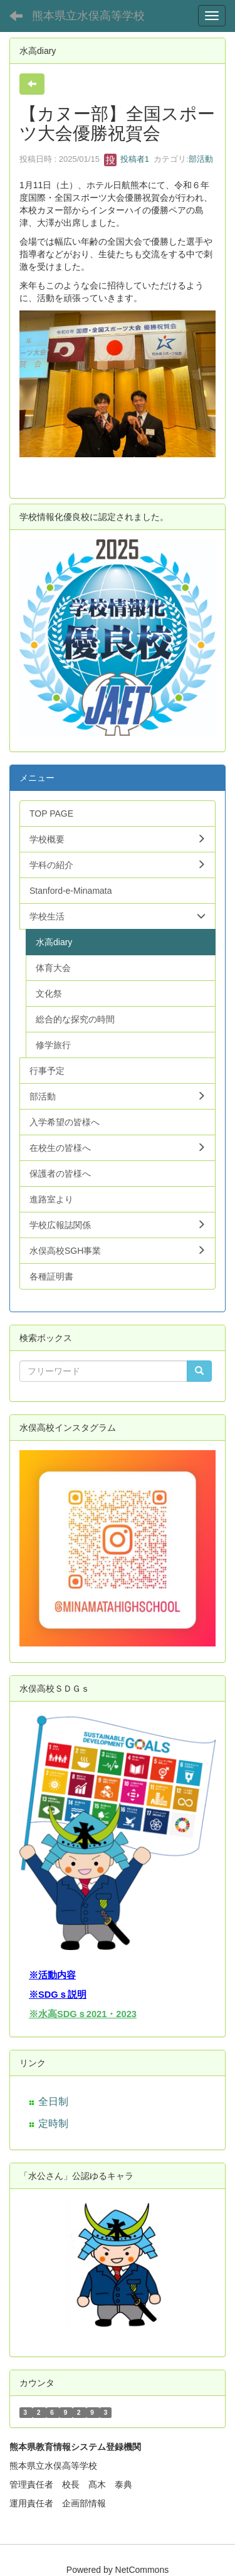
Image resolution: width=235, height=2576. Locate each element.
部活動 (201, 159)
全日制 (53, 2101)
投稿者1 (126, 159)
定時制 (53, 2123)
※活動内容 (52, 1975)
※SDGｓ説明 (57, 1995)
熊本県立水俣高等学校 (88, 15)
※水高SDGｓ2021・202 (80, 2014)
